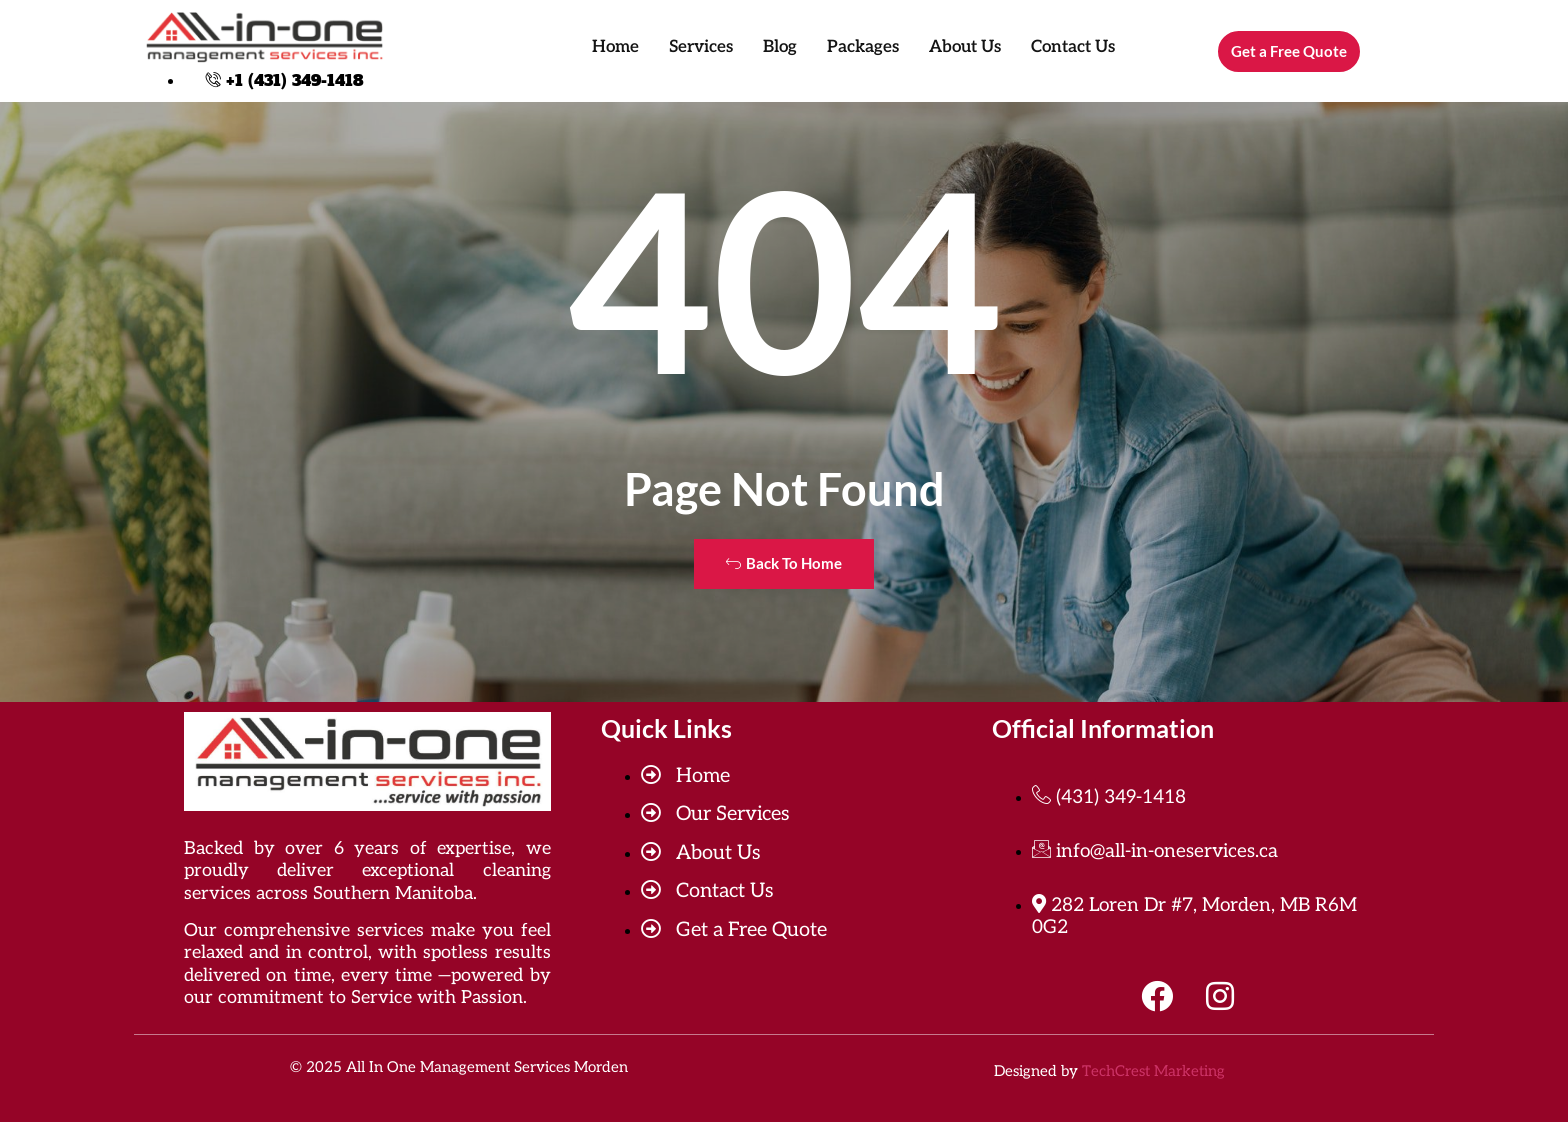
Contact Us (1073, 47)
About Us (965, 47)
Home (615, 47)
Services (701, 47)
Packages (863, 47)
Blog (780, 47)
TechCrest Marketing (1153, 1071)
